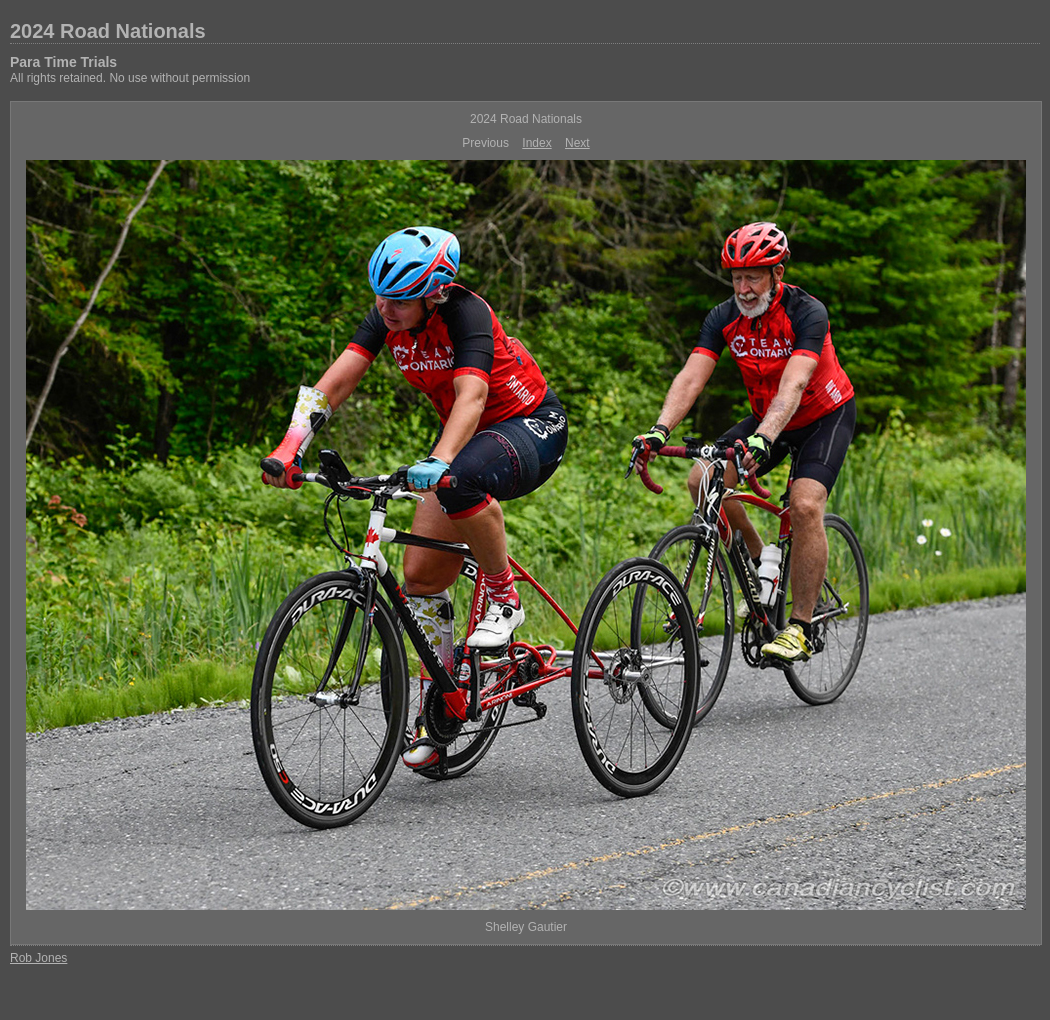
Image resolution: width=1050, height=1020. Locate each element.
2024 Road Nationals (108, 31)
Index (536, 143)
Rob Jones (38, 958)
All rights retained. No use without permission (130, 78)
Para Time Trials (63, 62)
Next (577, 143)
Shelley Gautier (526, 927)
